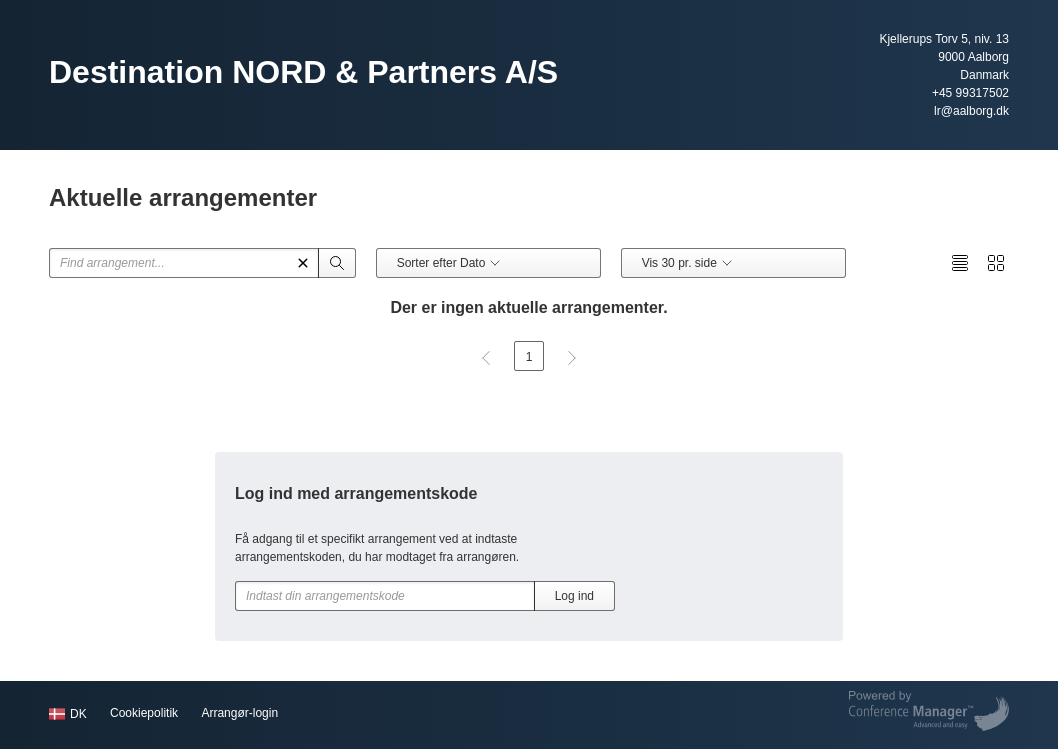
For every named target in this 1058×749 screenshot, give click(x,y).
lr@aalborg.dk (971, 111)
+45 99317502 (970, 93)
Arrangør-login (239, 713)
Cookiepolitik (144, 713)
